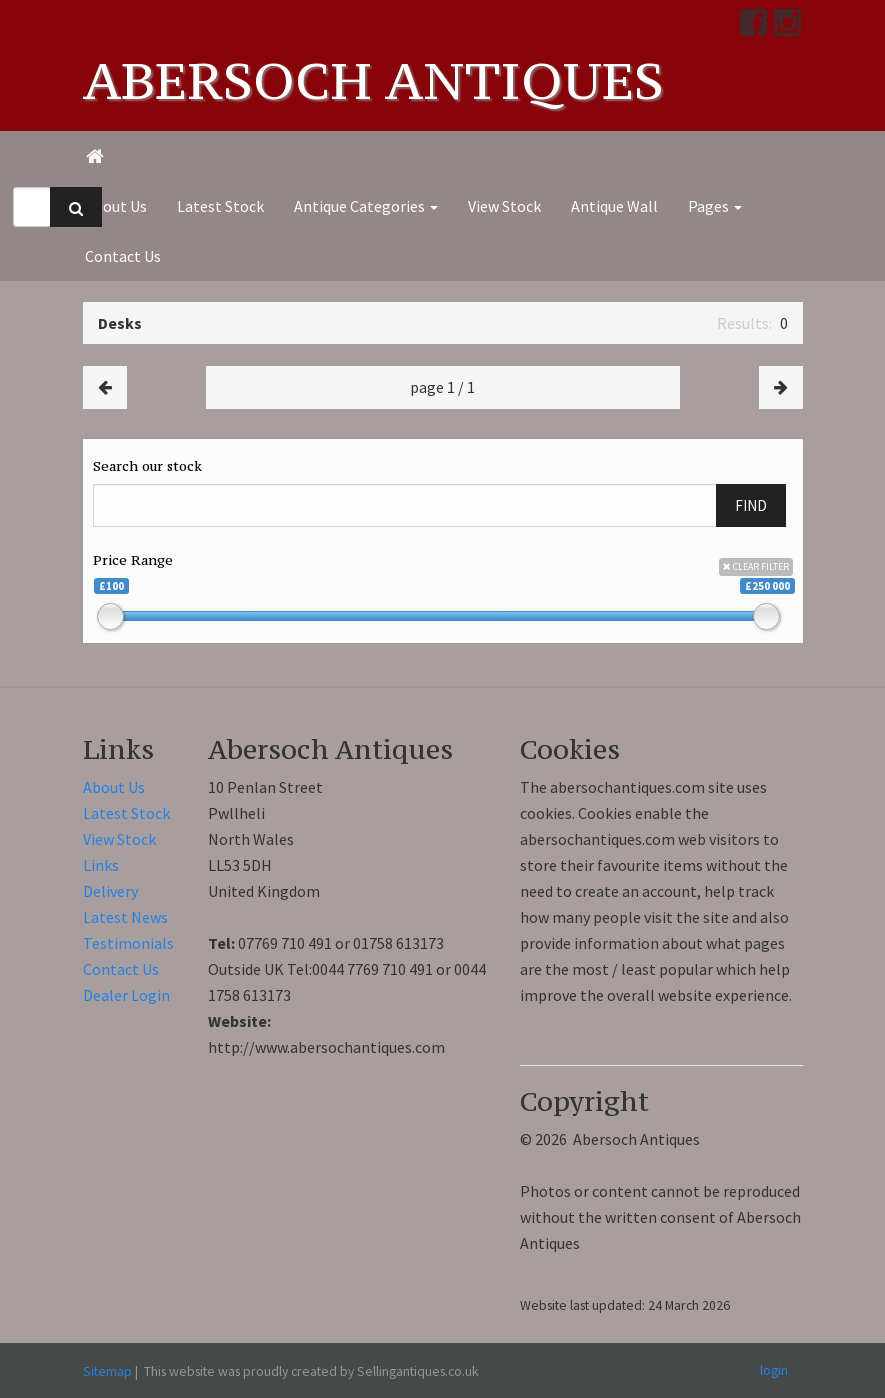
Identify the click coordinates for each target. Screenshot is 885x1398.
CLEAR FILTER (756, 566)
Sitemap (107, 1371)
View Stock (504, 206)
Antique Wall (614, 206)
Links (101, 865)
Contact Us (123, 256)
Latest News (125, 917)
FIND (751, 505)
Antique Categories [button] (366, 206)
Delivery (110, 891)
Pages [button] (715, 206)
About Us (116, 206)
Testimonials (128, 943)
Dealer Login (126, 995)
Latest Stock (220, 206)
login (774, 1370)
